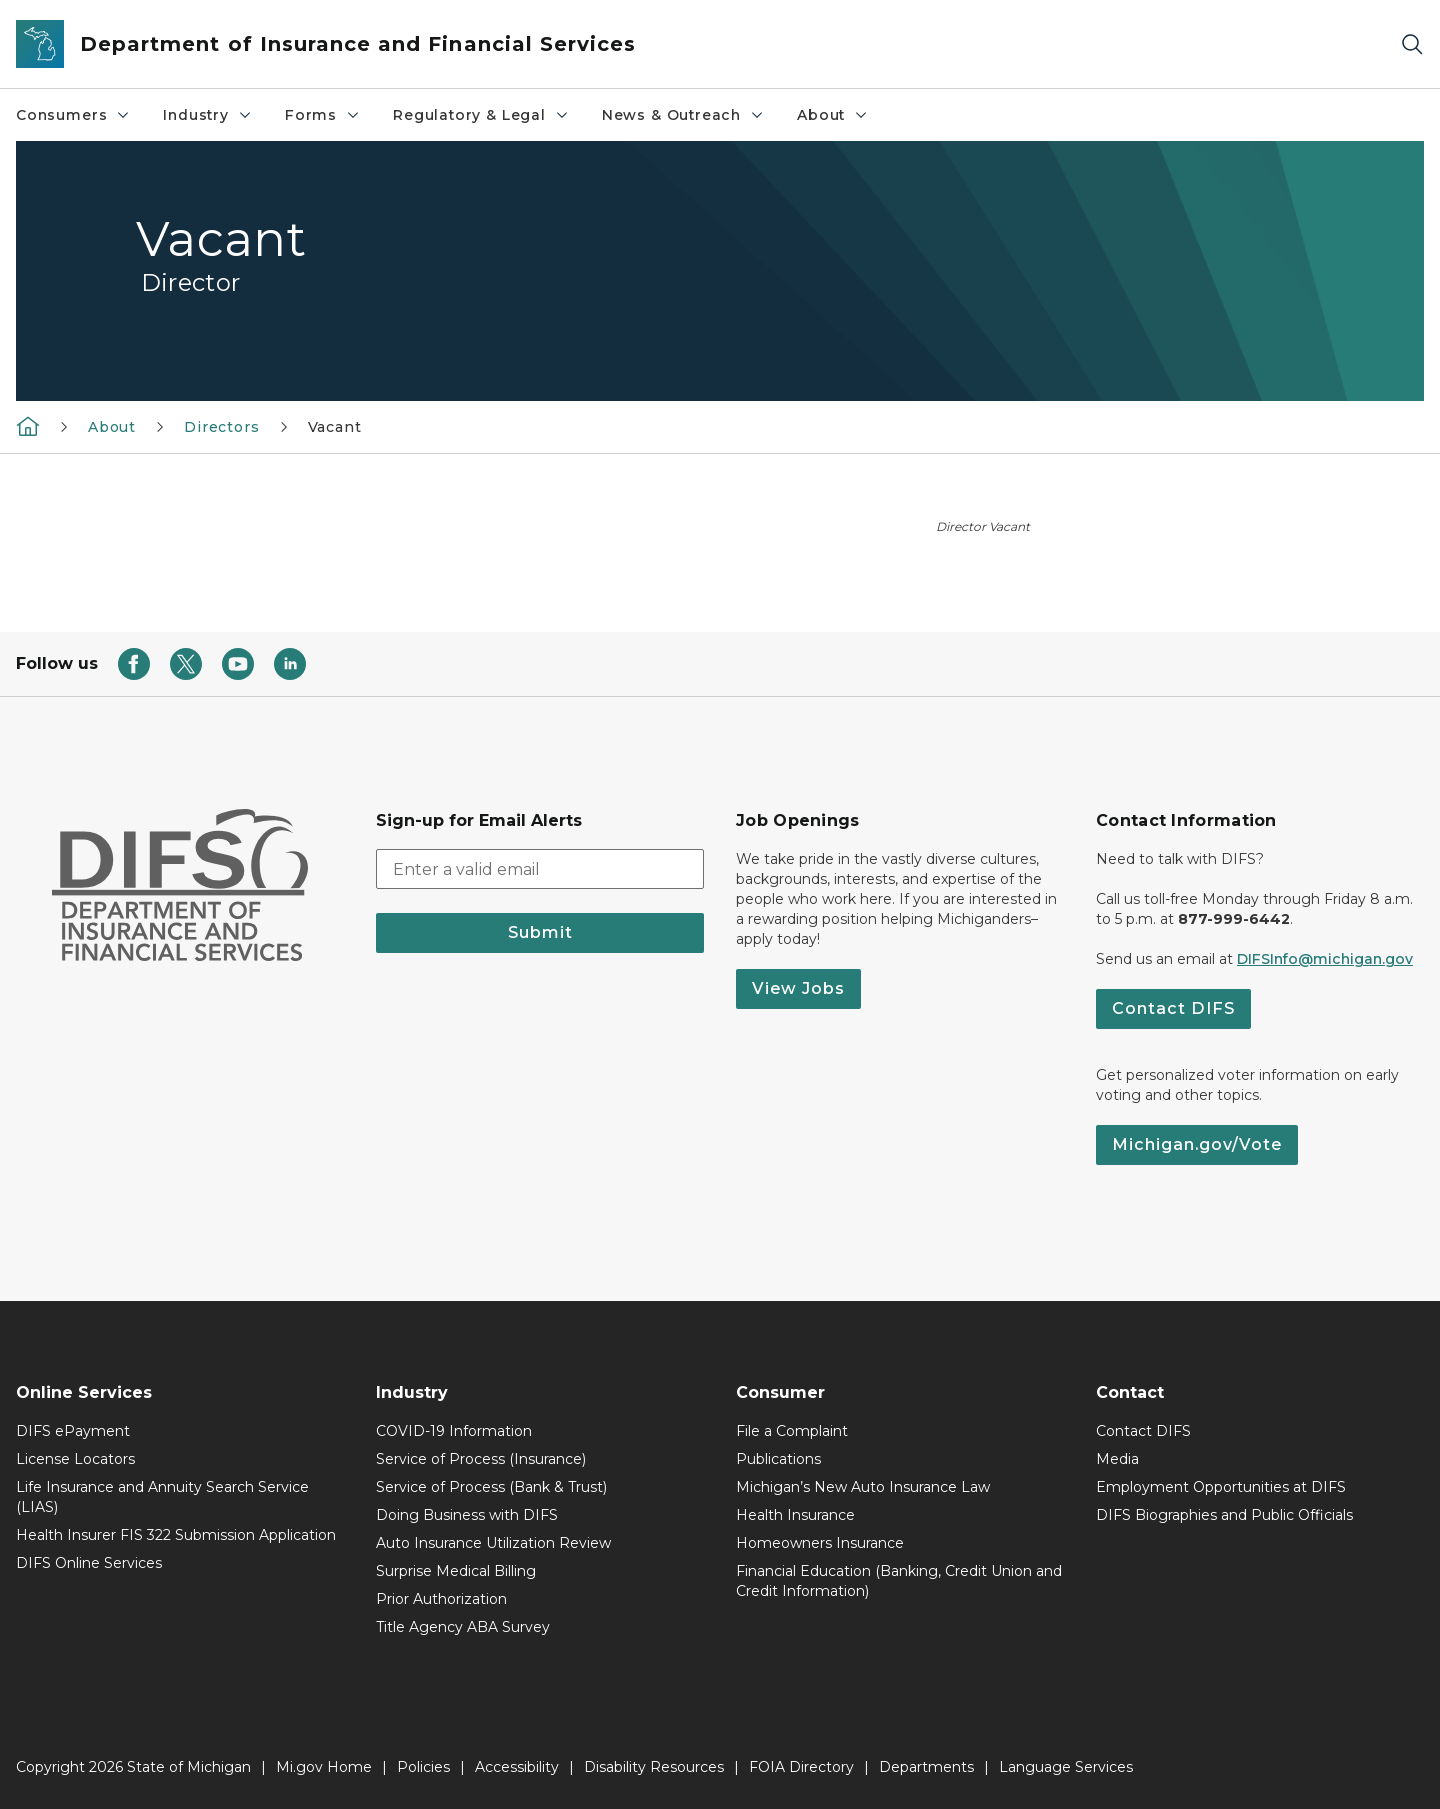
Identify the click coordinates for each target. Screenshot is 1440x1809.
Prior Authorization (441, 1599)
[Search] (1412, 44)
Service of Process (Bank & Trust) (491, 1487)
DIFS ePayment (73, 1431)
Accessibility (517, 1767)
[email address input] (540, 869)
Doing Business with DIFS (467, 1515)
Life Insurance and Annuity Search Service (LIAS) (162, 1497)
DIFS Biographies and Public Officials (1224, 1515)
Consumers (73, 115)
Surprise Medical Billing (456, 1571)
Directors (221, 427)
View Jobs (798, 988)
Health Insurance (795, 1515)
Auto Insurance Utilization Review (493, 1543)
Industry (208, 115)
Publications (778, 1459)
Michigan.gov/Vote (1197, 1144)
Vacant (335, 427)
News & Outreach (683, 115)
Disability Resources (654, 1767)
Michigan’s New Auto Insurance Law (863, 1487)
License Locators (75, 1459)
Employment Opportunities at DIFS (1221, 1487)
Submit (540, 932)
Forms (323, 115)
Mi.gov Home (324, 1767)
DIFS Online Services (89, 1563)
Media (1117, 1459)
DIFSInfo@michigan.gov (1325, 959)
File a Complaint (792, 1431)
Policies (423, 1767)
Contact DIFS (1173, 1008)
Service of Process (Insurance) (481, 1459)
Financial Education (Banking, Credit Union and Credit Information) (899, 1581)
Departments (926, 1767)
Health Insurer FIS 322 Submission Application (176, 1535)
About (833, 115)
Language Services (1066, 1767)
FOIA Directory (801, 1767)
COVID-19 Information (454, 1431)
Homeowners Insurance (820, 1543)
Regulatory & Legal (481, 115)
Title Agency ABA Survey (463, 1627)
